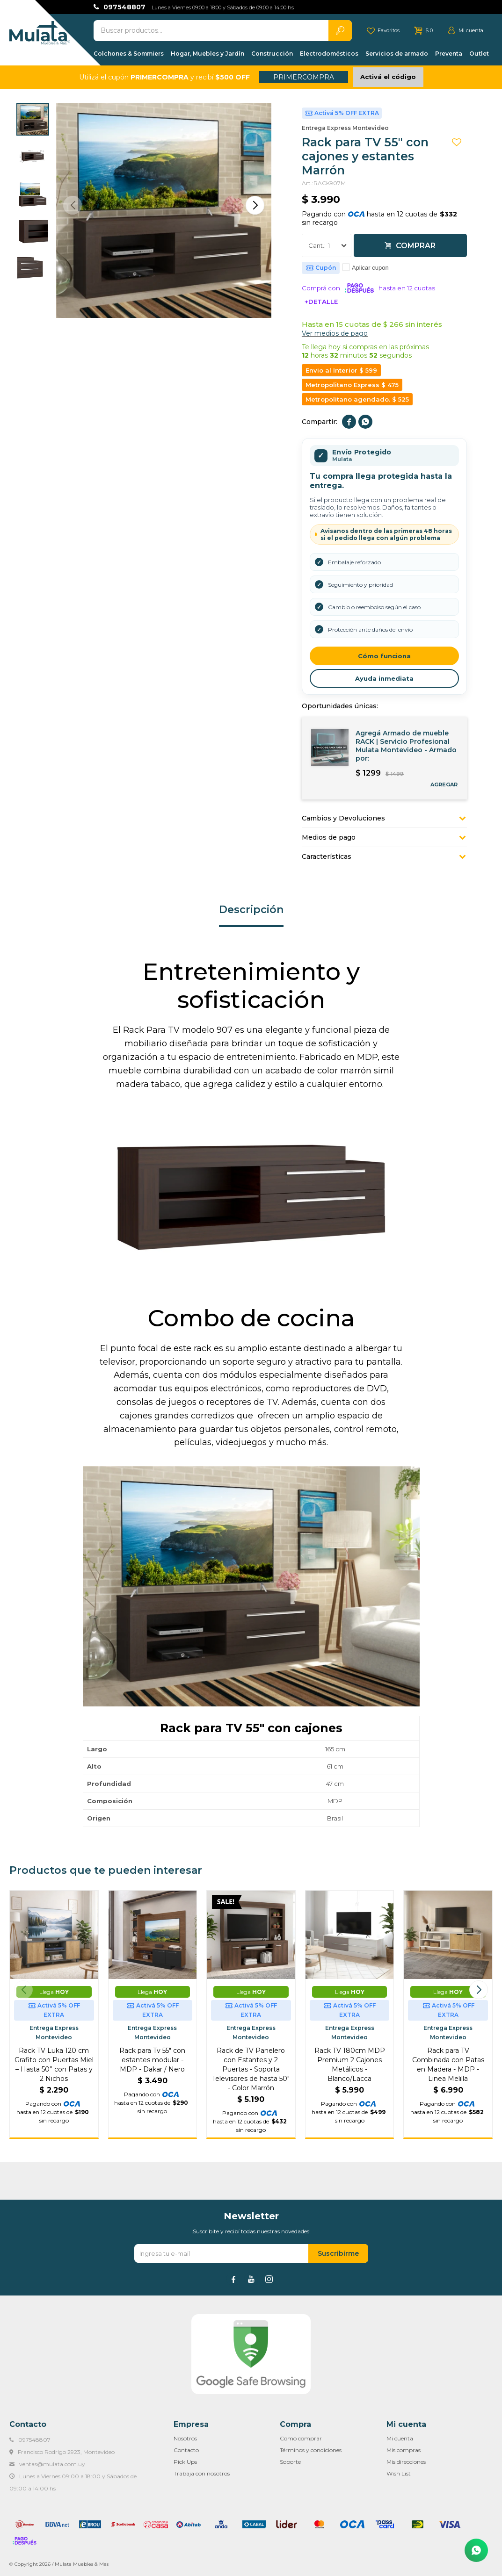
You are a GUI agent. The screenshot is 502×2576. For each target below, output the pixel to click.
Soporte (290, 2461)
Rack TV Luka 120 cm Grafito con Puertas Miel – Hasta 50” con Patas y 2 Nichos (54, 2064)
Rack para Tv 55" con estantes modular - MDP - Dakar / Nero (152, 2059)
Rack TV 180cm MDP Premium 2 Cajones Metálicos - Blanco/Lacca (349, 2064)
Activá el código (388, 76)
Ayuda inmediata (384, 678)
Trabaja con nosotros (202, 2473)
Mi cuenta (399, 2438)
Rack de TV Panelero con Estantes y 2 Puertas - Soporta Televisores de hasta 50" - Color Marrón (251, 2069)
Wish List (398, 2473)
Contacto (186, 2450)
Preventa (448, 53)
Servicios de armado (396, 53)
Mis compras (403, 2450)
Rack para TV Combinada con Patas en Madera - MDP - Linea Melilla (448, 2064)
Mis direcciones (406, 2461)
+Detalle (321, 301)
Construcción (272, 53)
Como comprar (301, 2438)
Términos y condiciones (311, 2450)
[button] (255, 205)
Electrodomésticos (329, 53)
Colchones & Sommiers (129, 53)
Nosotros (185, 2438)
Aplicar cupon (370, 267)
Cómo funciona (384, 656)
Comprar (416, 245)
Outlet (479, 53)
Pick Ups (185, 2461)
